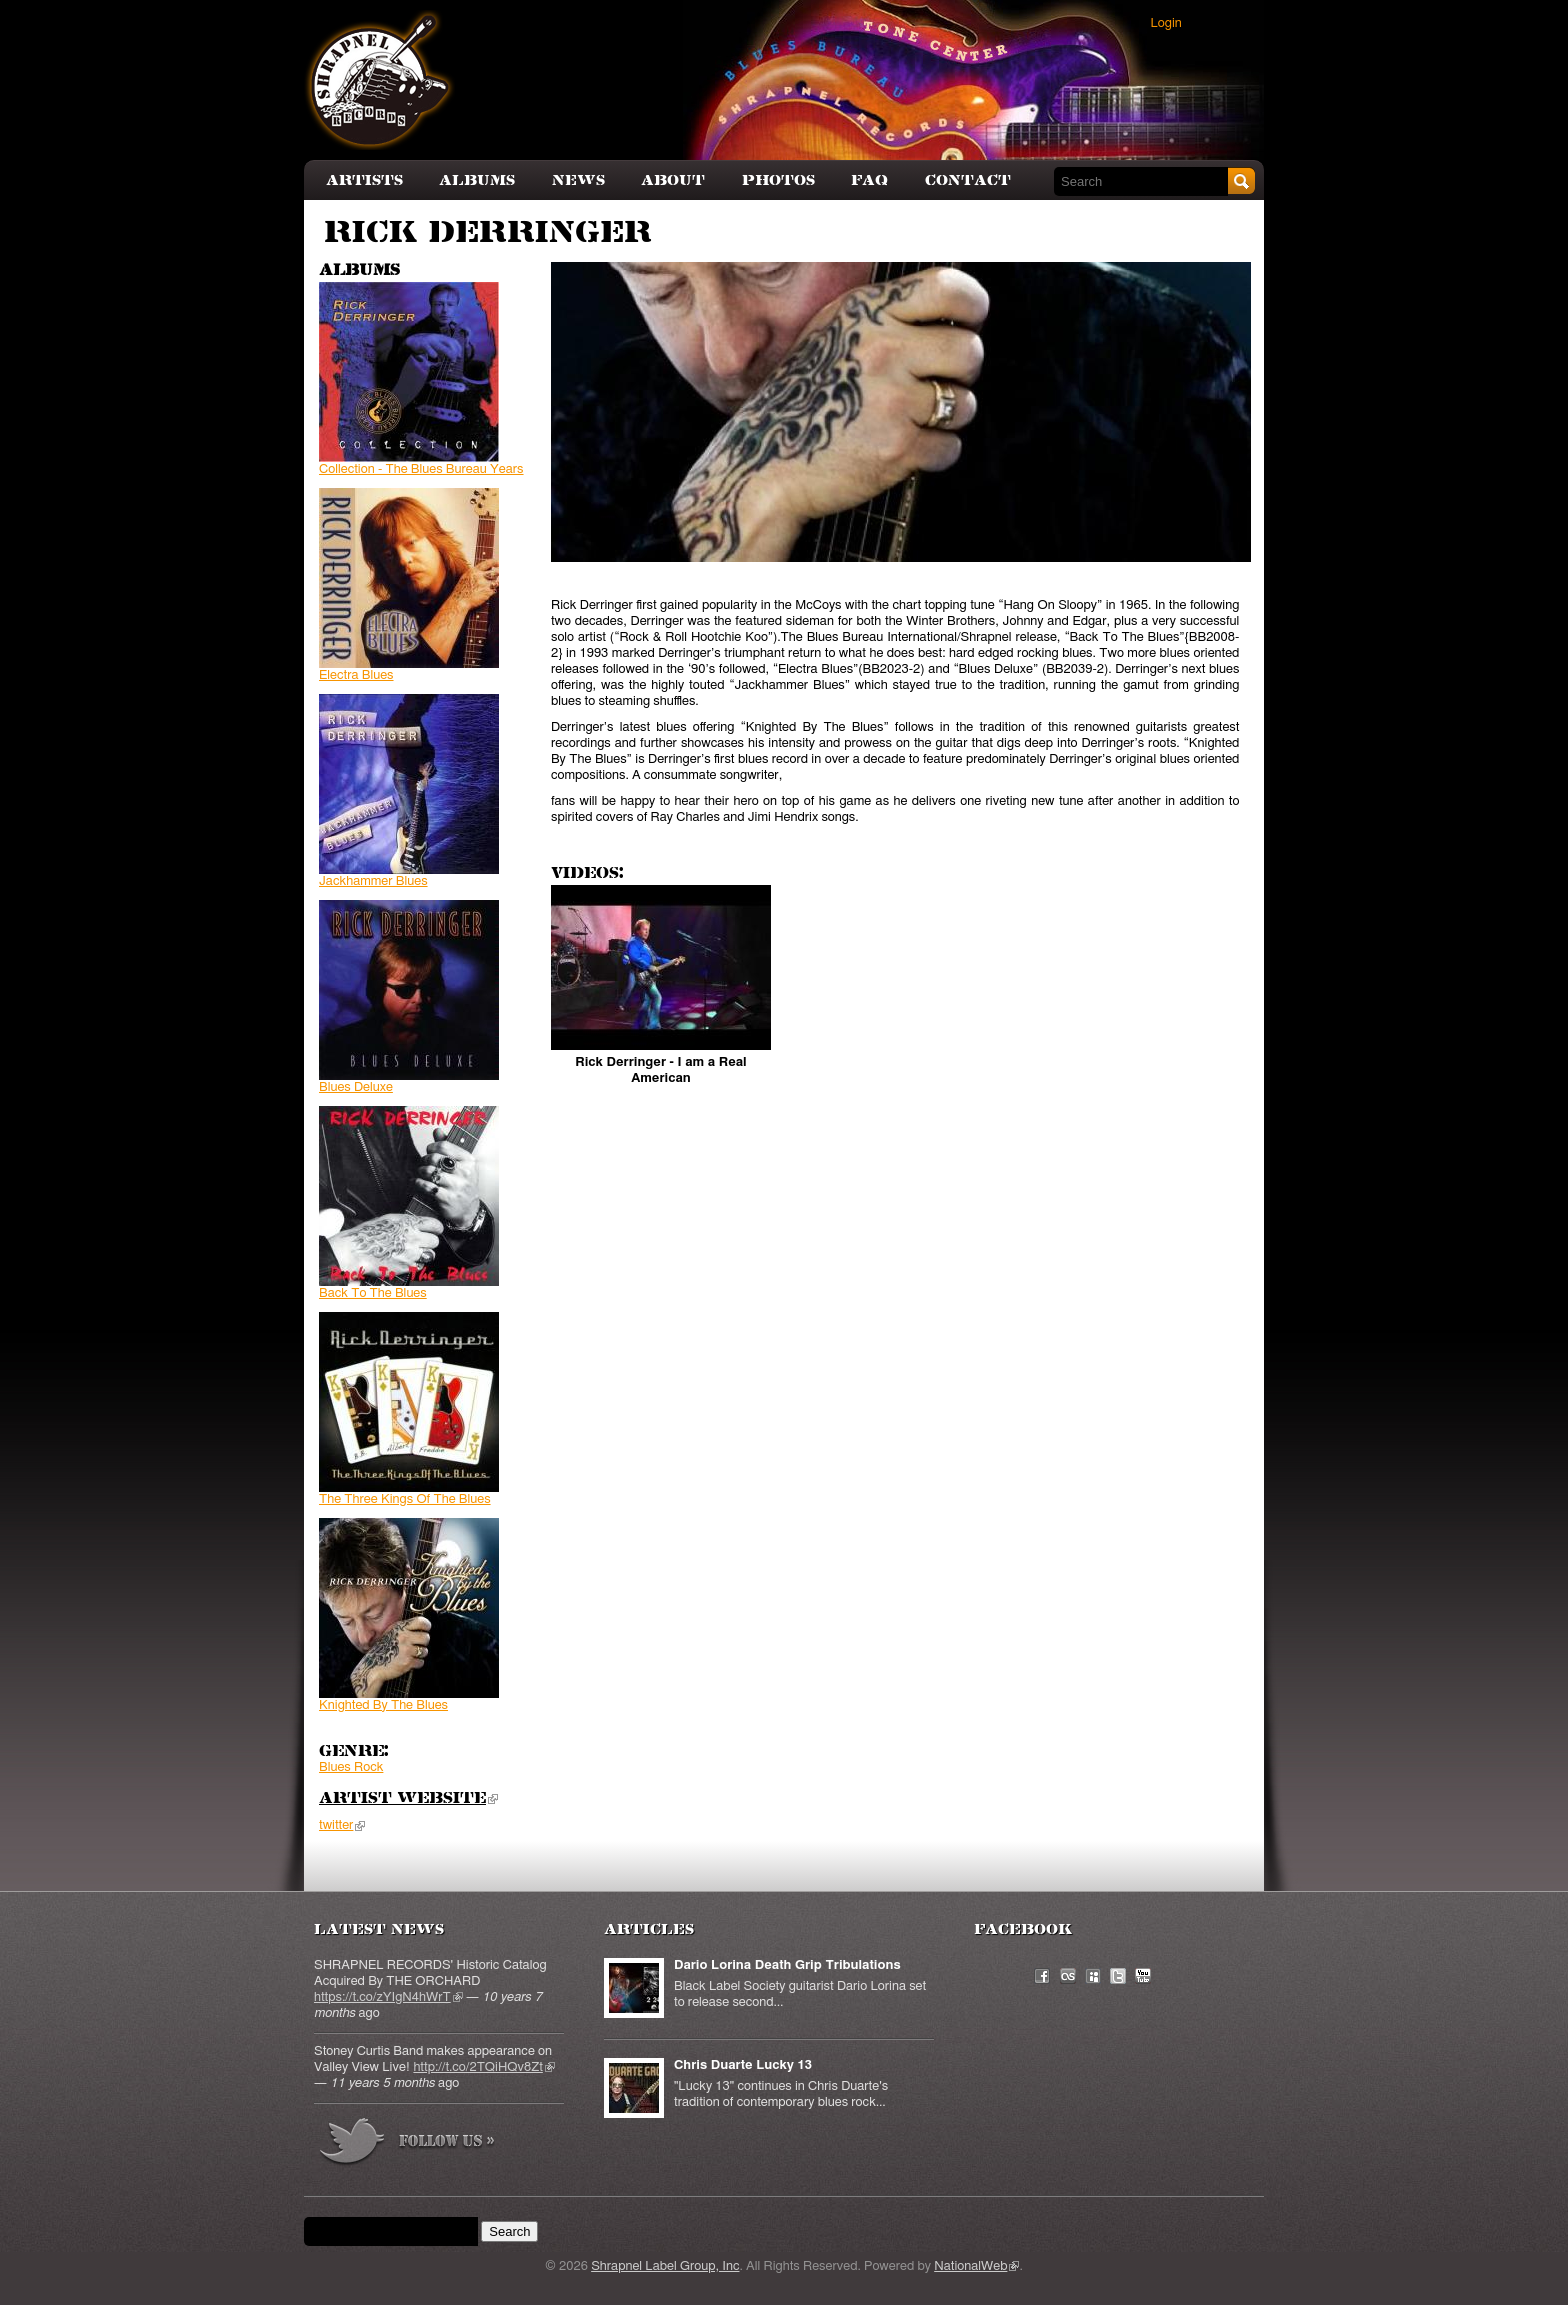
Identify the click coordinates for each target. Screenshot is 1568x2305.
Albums (477, 180)
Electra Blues (356, 675)
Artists (364, 180)
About (673, 180)
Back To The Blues (373, 1293)
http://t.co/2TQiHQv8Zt (483, 2067)
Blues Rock (351, 1767)
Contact (968, 180)
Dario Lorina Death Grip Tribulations (787, 1965)
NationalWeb (976, 2266)
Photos (778, 180)
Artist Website (408, 1799)
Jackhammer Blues (373, 881)
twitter (342, 1825)
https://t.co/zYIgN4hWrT (388, 1997)
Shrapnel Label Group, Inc (665, 2266)
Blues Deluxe (356, 1087)
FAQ (869, 180)
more (408, 2144)
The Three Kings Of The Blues (405, 1499)
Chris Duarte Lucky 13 (743, 2065)
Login (1166, 23)
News (578, 180)
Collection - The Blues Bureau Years (421, 469)
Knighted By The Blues (383, 1705)
